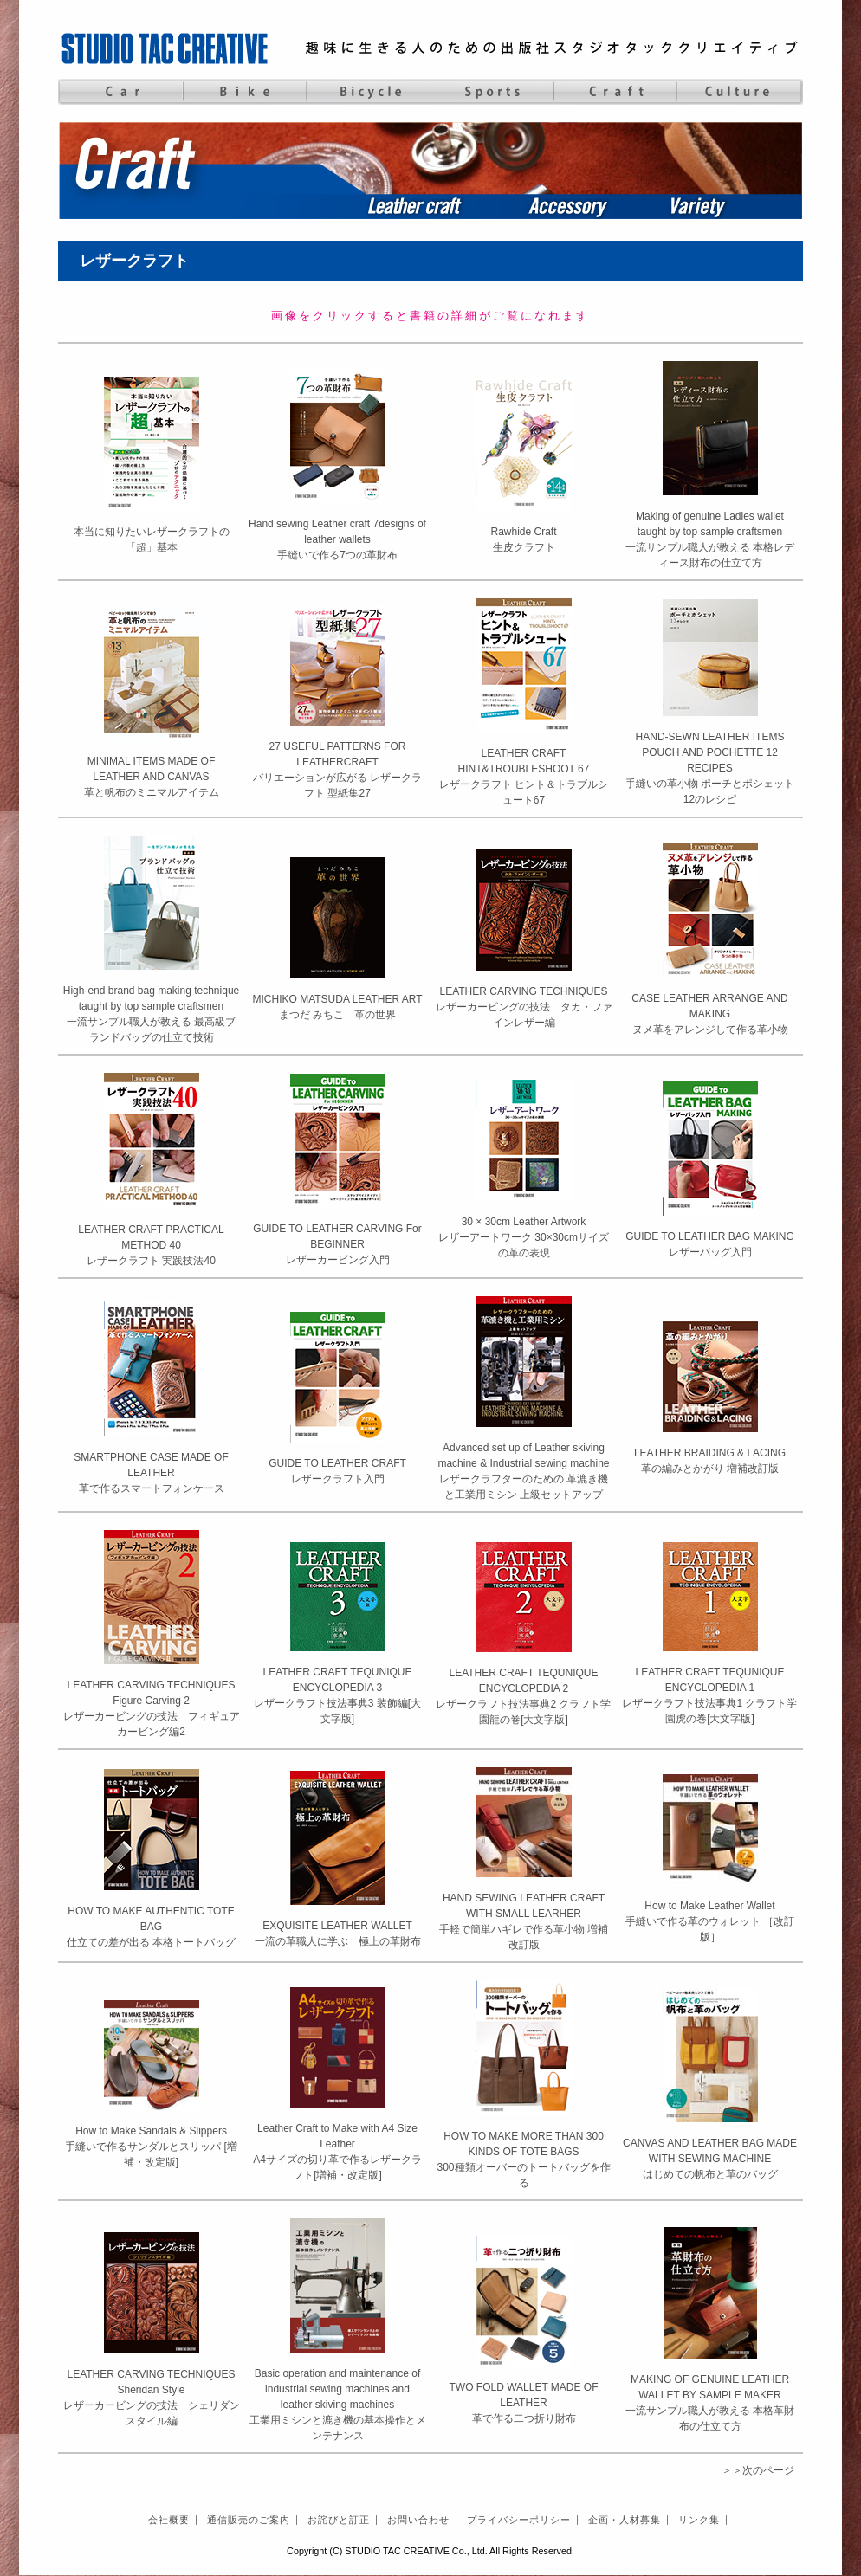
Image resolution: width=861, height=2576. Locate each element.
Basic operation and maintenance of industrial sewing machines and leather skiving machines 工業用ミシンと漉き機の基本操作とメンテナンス (337, 2404)
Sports (492, 92)
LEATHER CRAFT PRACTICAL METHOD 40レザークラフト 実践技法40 (150, 1245)
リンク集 (699, 2520)
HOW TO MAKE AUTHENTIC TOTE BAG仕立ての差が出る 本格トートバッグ (151, 1926)
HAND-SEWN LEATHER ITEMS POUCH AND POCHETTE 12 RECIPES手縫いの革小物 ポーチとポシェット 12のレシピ (710, 768)
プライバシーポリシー (519, 2520)
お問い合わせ (418, 2520)
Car (120, 92)
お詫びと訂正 (339, 2520)
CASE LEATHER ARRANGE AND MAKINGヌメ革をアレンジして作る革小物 (709, 1014)
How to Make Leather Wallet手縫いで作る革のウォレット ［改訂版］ (709, 1921)
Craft (615, 92)
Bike (244, 92)
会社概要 (169, 2520)
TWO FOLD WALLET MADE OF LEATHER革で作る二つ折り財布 (523, 2402)
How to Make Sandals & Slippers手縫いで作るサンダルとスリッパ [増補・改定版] (151, 2146)
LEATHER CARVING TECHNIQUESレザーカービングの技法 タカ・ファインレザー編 (524, 1007)
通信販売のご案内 (248, 2520)
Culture (739, 92)
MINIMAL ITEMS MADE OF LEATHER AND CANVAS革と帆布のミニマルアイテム (151, 776)
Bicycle (368, 92)
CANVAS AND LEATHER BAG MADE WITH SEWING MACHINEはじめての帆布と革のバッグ (710, 2158)
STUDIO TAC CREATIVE (166, 47)
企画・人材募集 (624, 2520)
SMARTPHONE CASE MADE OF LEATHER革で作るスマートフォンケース (151, 1473)
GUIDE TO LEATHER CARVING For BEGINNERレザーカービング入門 (337, 1244)
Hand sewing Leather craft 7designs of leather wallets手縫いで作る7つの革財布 (337, 539)
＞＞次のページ (758, 2470)
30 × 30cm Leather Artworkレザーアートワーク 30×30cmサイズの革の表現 (523, 1237)
